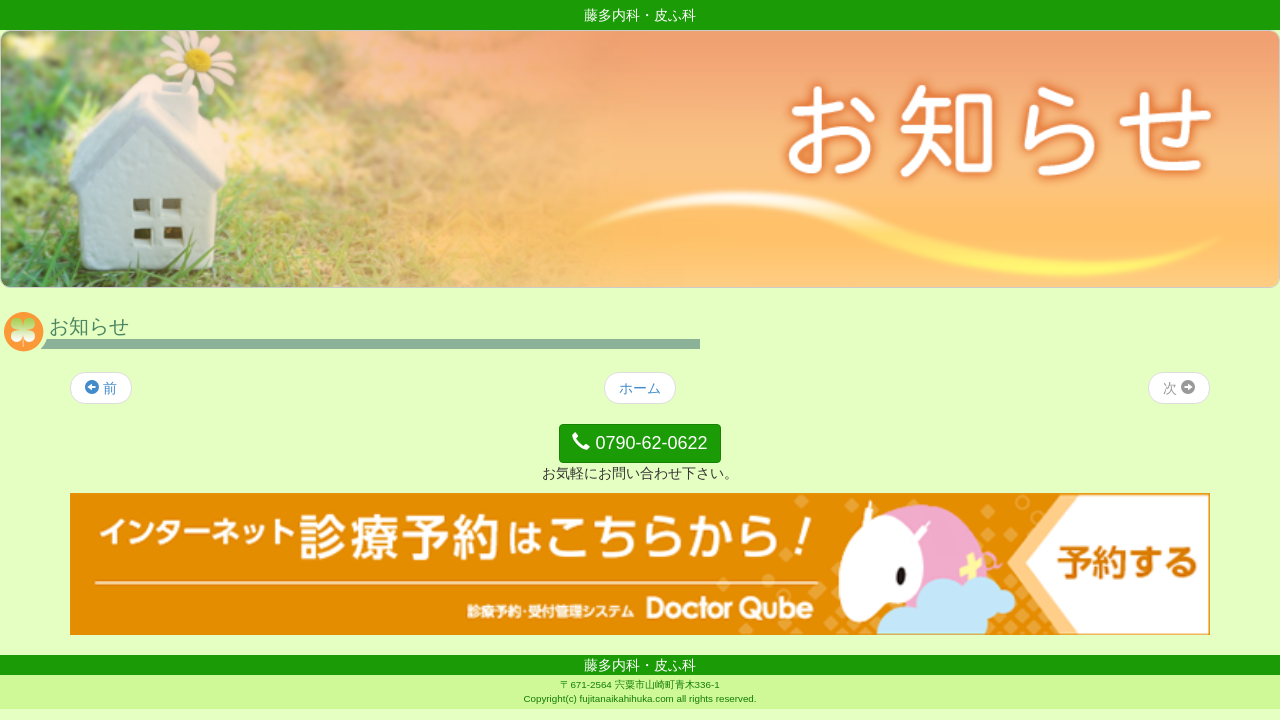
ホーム (640, 388)
